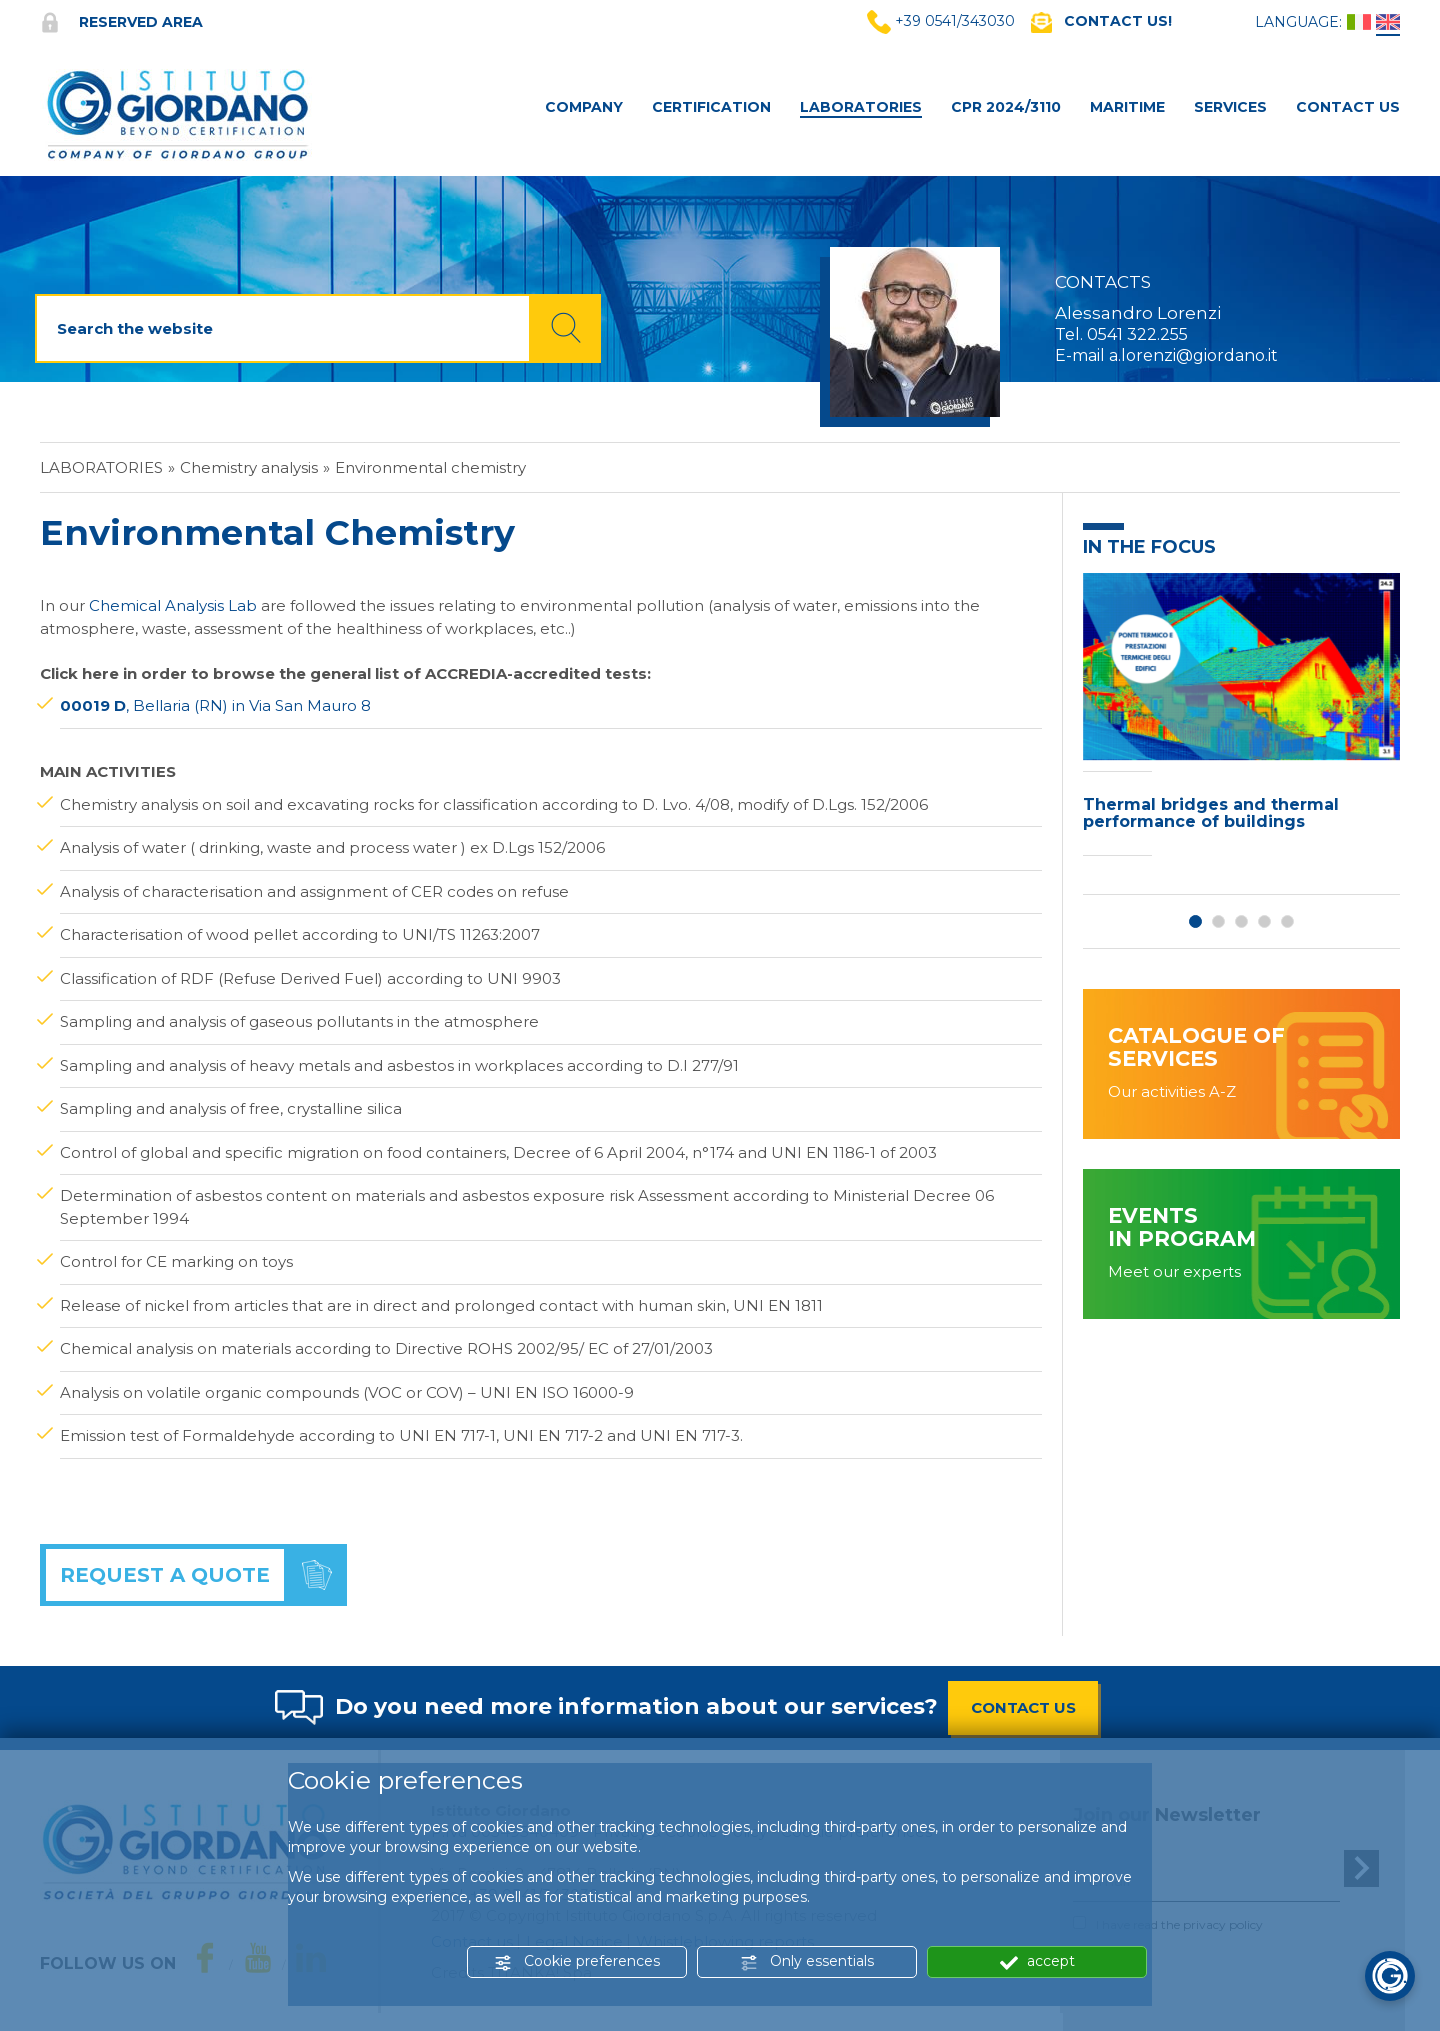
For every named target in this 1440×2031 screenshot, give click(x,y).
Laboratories (861, 107)
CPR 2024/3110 (1006, 107)
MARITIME (1127, 107)
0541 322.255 (1137, 334)
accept (1037, 1961)
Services (1230, 107)
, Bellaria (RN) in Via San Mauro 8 (215, 705)
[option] (1242, 719)
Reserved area (121, 22)
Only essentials (807, 1961)
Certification (711, 107)
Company (584, 107)
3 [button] (1241, 921)
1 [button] (1195, 921)
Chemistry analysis (249, 467)
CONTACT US (1023, 1707)
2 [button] (1218, 921)
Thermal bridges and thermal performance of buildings (1211, 813)
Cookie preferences (577, 1961)
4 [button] (1264, 921)
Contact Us (1348, 107)
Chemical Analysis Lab (173, 605)
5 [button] (1287, 921)
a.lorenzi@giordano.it (1193, 355)
